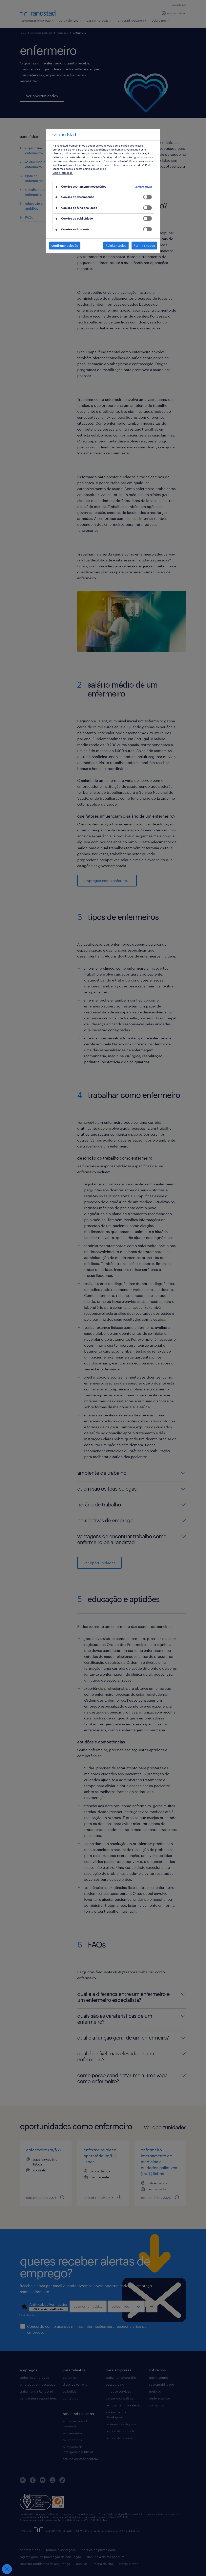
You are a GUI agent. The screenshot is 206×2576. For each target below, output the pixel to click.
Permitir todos (144, 245)
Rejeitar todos (116, 245)
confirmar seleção (64, 245)
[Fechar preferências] (7, 2569)
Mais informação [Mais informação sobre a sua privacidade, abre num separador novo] (62, 172)
